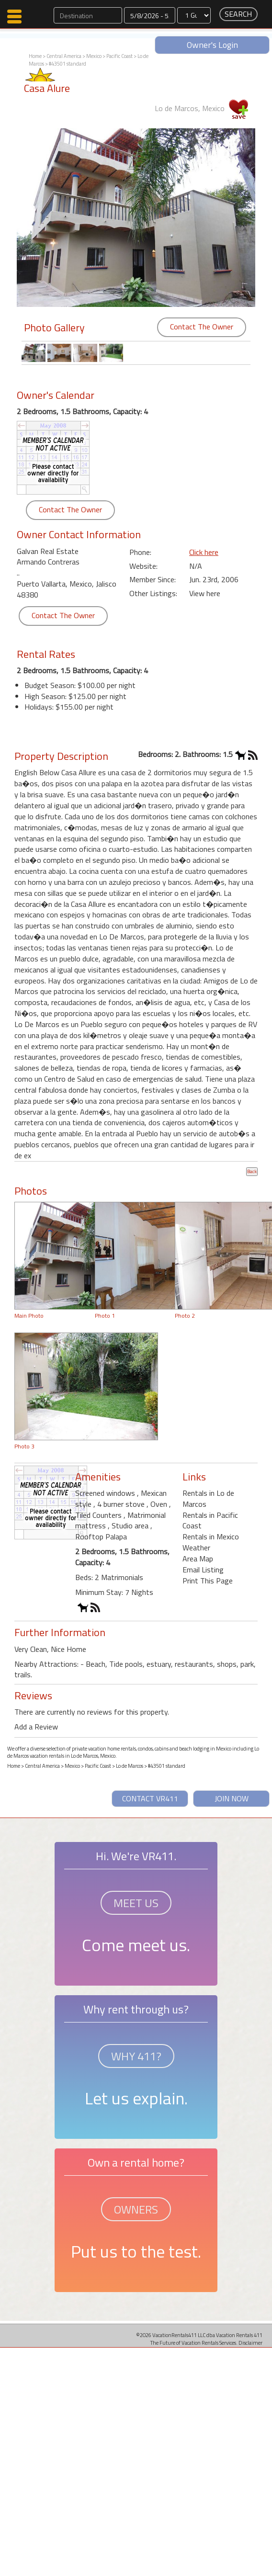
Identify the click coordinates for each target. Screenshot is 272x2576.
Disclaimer (250, 2343)
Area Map (197, 1558)
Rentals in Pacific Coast (210, 1520)
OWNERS (136, 2209)
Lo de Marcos (129, 1766)
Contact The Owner (201, 326)
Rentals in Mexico (210, 1536)
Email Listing (203, 1569)
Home (35, 56)
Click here (203, 552)
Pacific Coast (119, 56)
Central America (63, 56)
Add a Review (36, 1726)
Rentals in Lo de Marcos (208, 1498)
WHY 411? (136, 2056)
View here (204, 593)
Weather (196, 1547)
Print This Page (207, 1580)
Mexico (94, 56)
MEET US (136, 1902)
